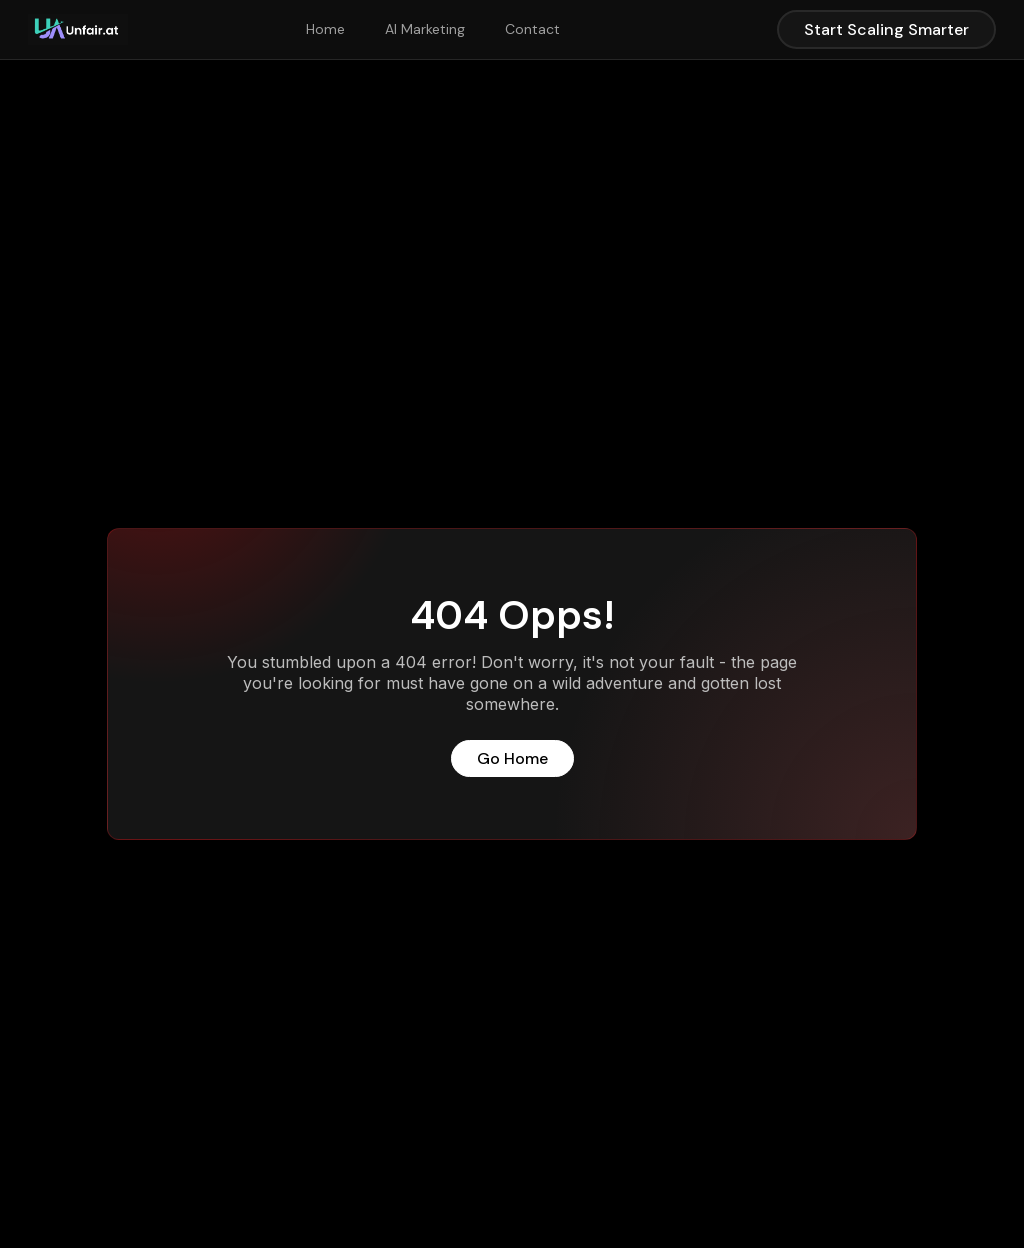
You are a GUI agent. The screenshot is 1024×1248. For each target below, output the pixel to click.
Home (325, 29)
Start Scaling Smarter (886, 29)
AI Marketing (425, 29)
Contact (532, 29)
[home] (78, 30)
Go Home (512, 758)
